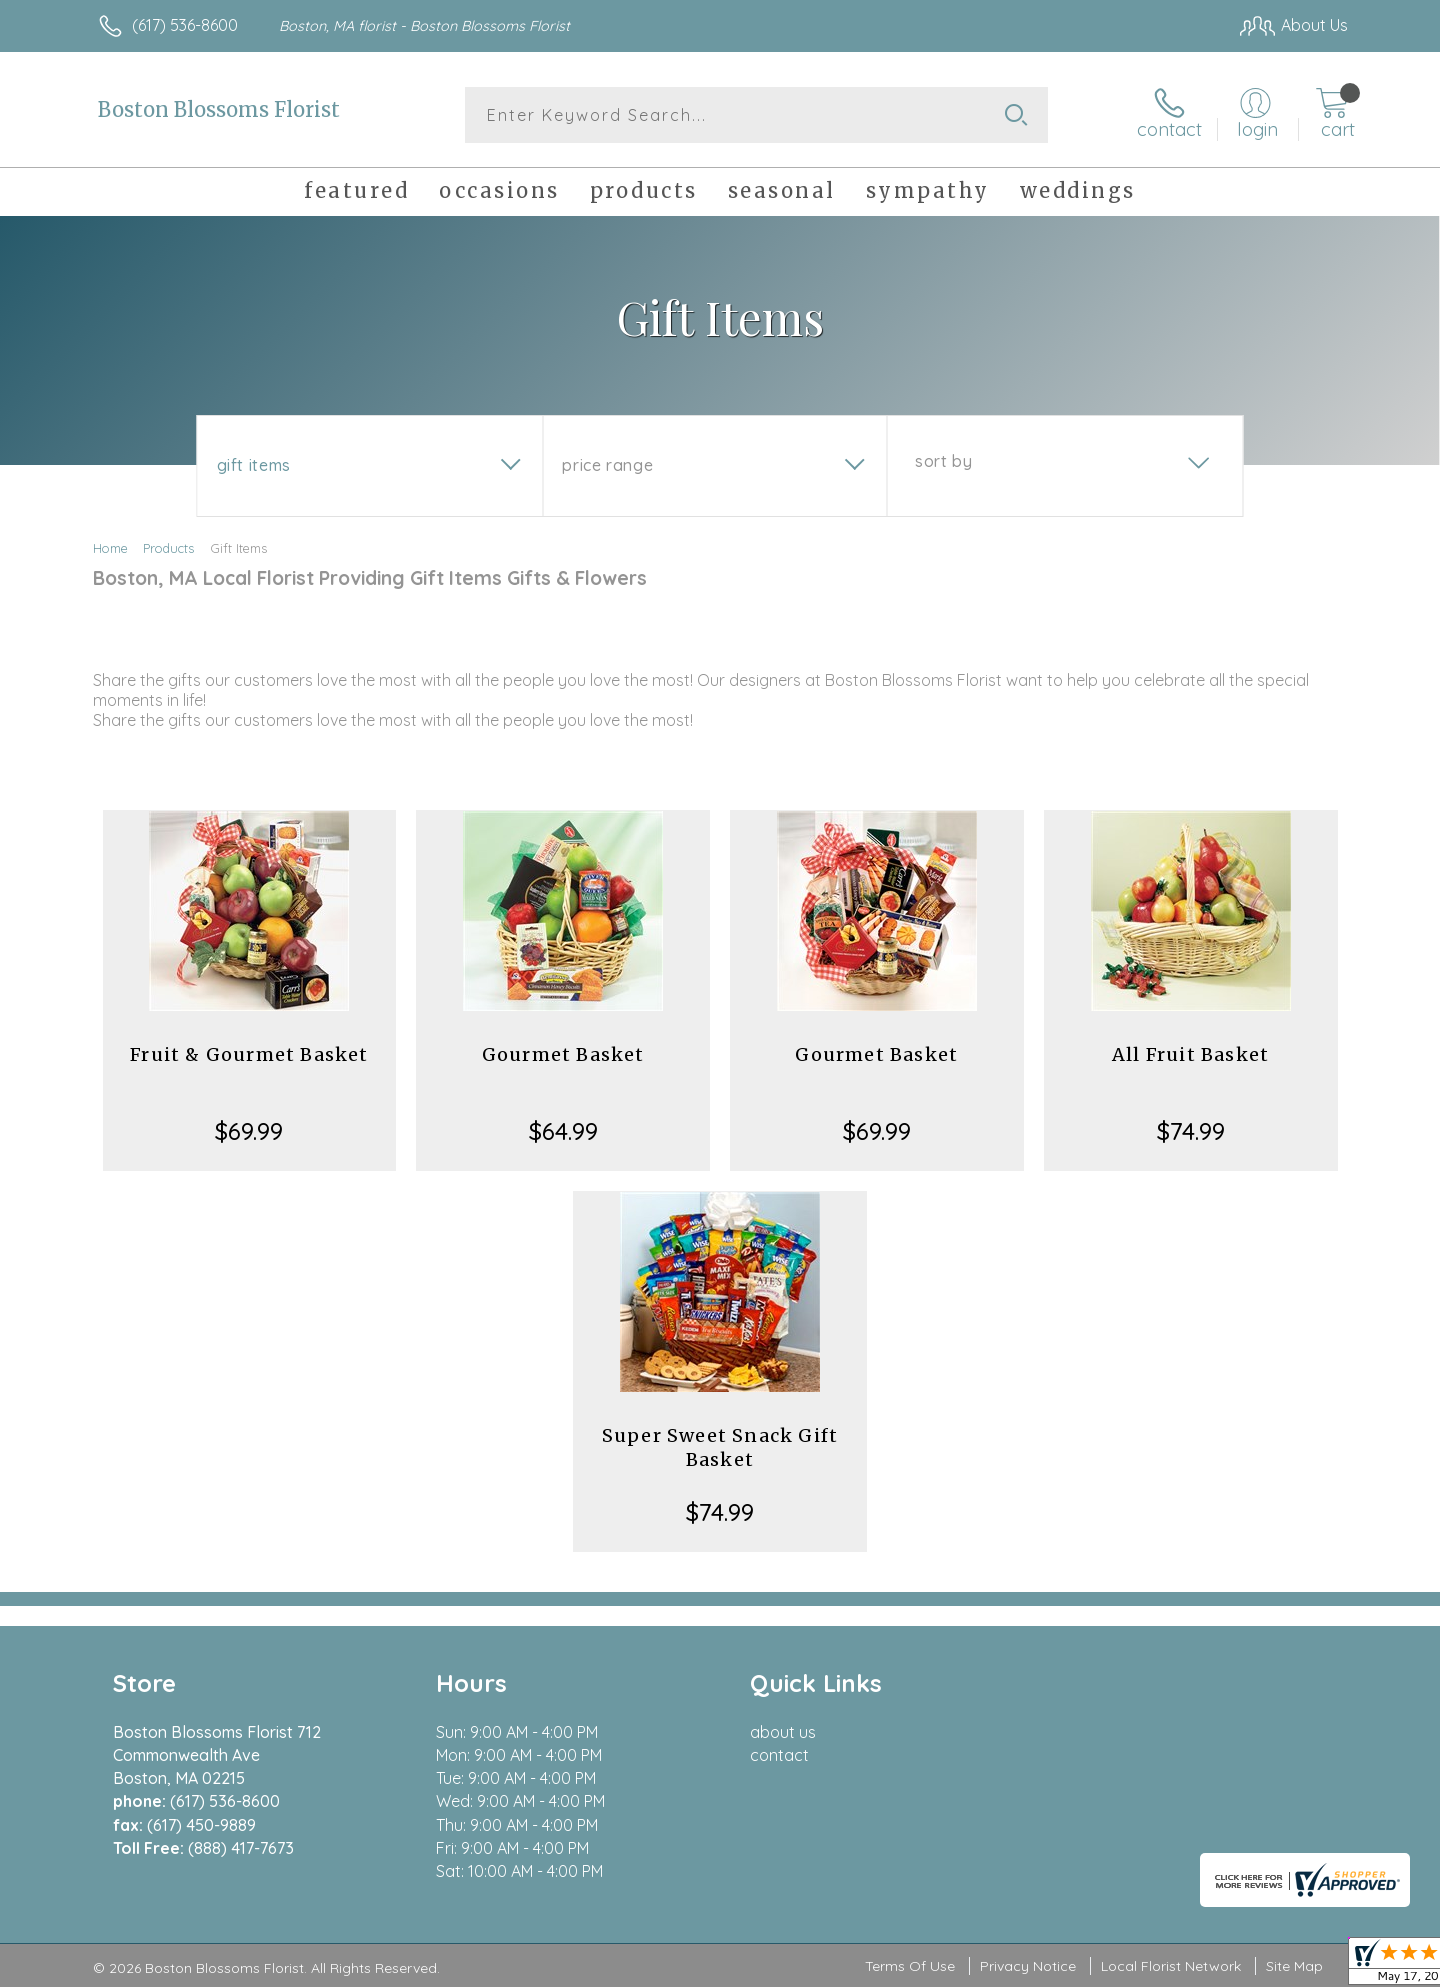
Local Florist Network (1171, 1967)
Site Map (1294, 1967)
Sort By (943, 461)
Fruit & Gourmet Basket (249, 1054)
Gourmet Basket (563, 1054)
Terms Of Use (910, 1967)
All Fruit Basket (1190, 1054)
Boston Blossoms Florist (219, 109)
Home (110, 548)
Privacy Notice (1028, 1967)
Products (168, 548)
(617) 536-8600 (185, 25)
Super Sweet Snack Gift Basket (720, 1447)
